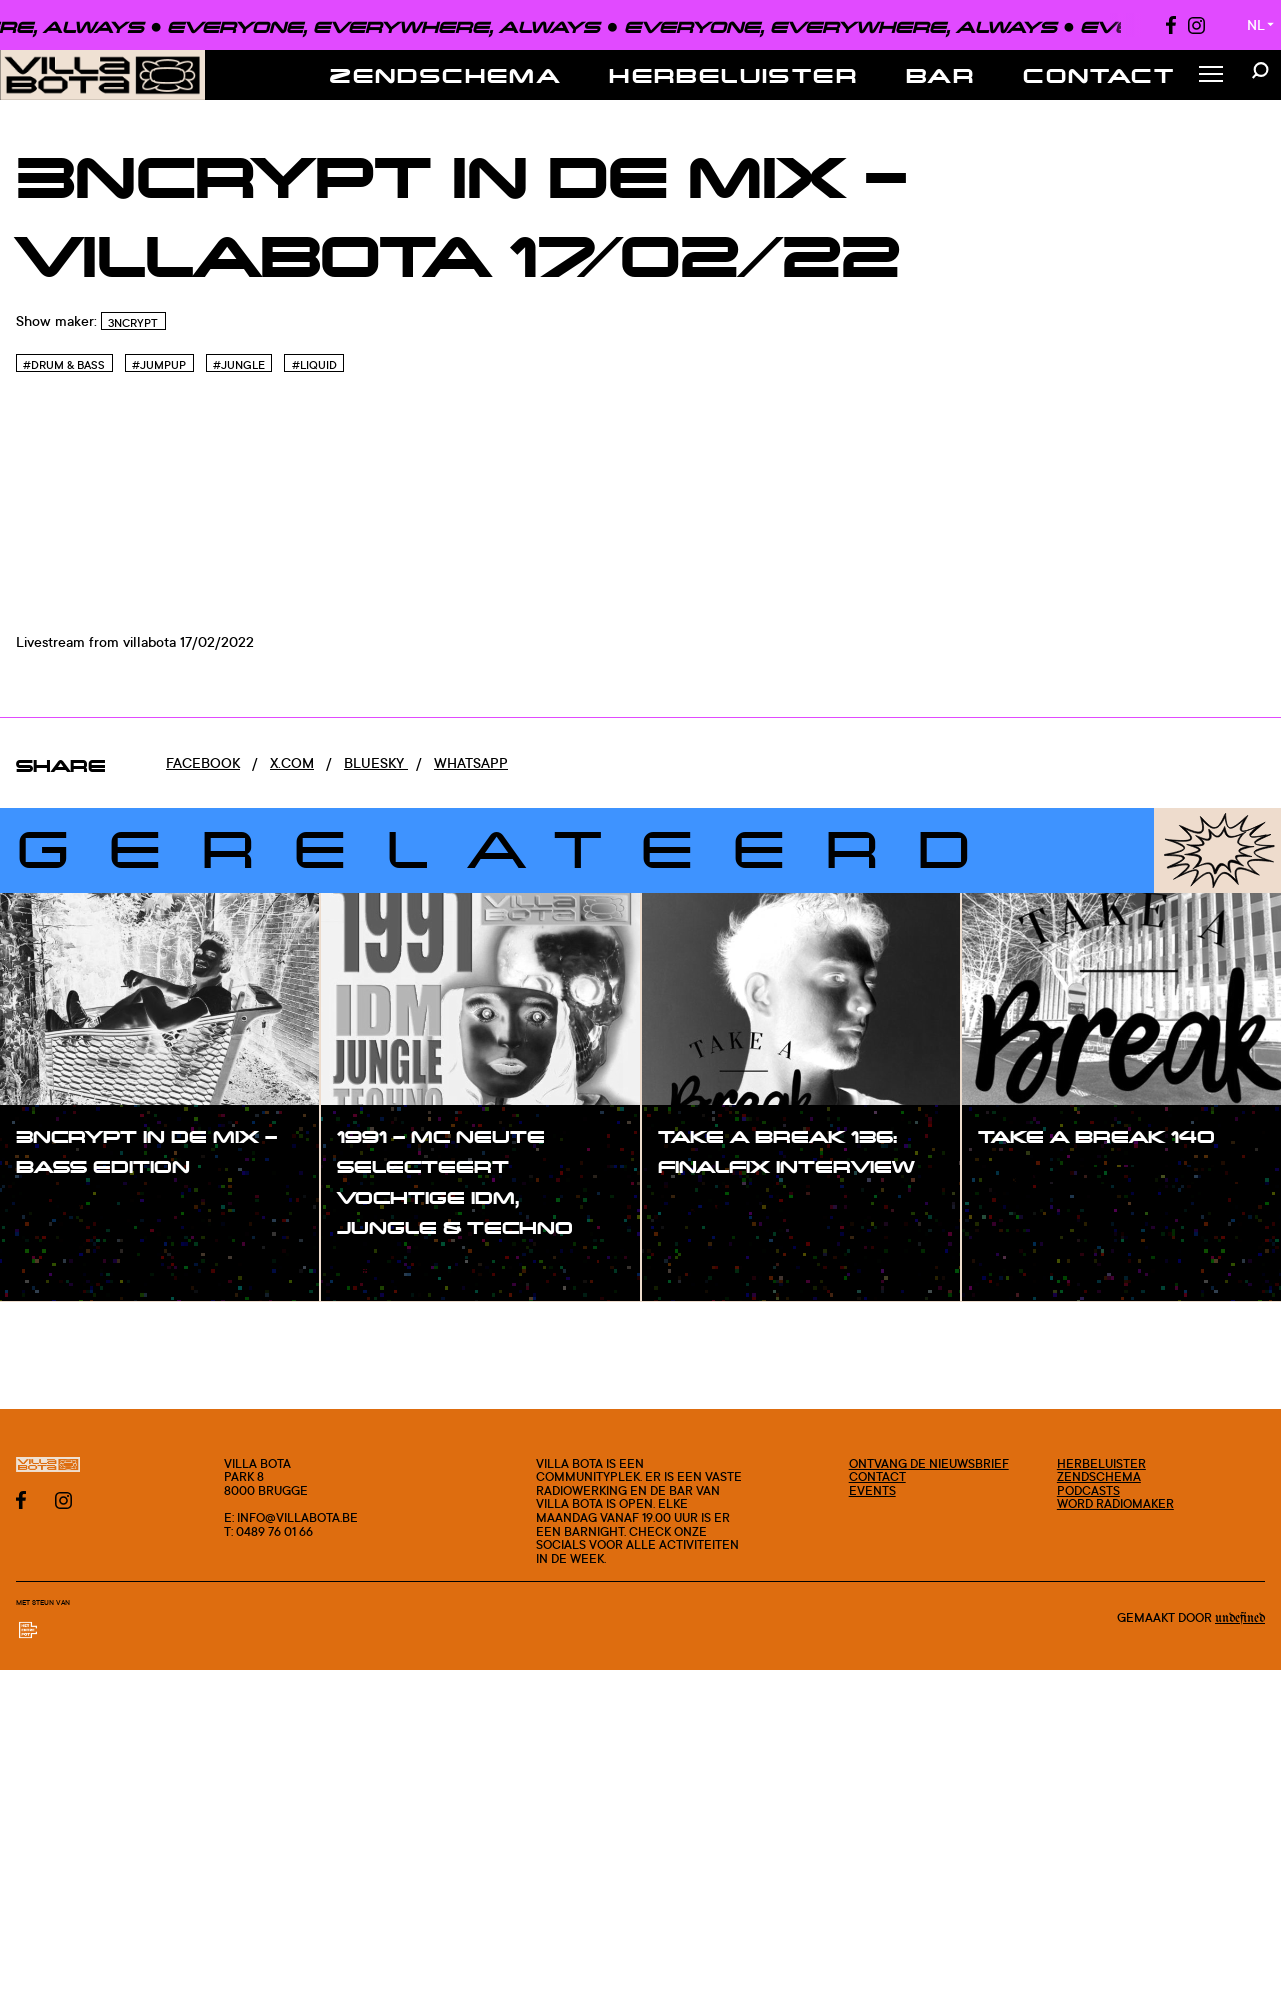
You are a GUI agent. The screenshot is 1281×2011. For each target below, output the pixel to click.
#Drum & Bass (64, 365)
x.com (292, 762)
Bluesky (376, 762)
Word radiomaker (1115, 1503)
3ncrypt (133, 323)
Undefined (1240, 1618)
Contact (1099, 75)
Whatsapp (471, 762)
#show (60, 1208)
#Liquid (314, 365)
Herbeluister (733, 75)
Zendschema (445, 75)
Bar (940, 75)
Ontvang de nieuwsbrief (929, 1463)
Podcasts (1088, 1490)
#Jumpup (159, 365)
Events (872, 1490)
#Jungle (239, 365)
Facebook (203, 762)
